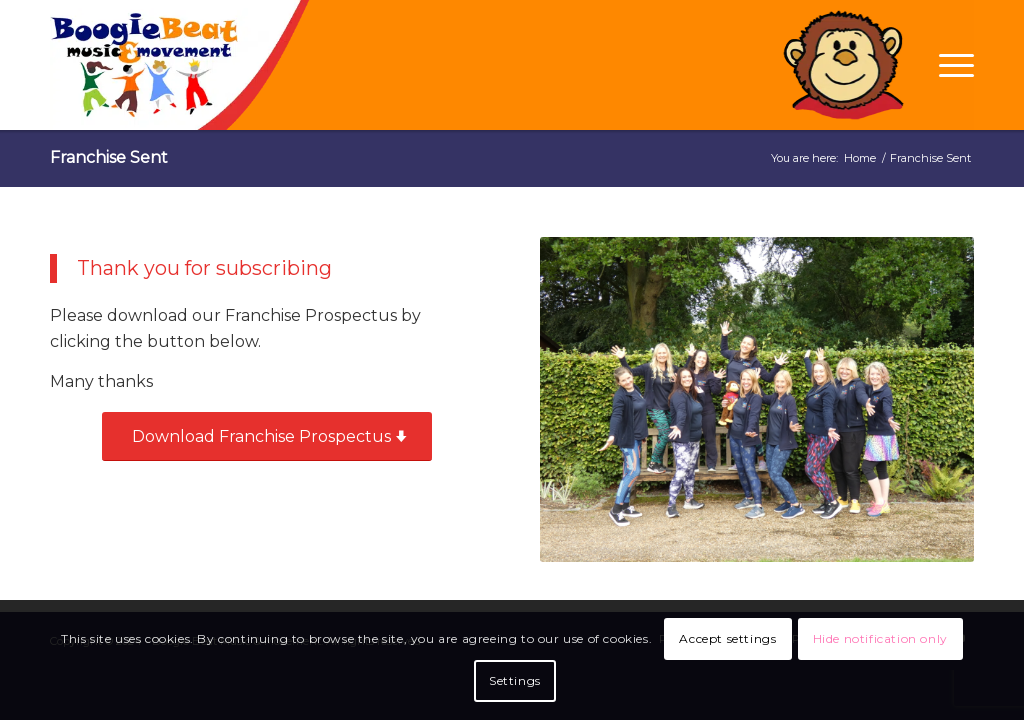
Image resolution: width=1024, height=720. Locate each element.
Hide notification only (880, 638)
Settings (515, 680)
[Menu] (950, 65)
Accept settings (727, 638)
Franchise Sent (109, 157)
